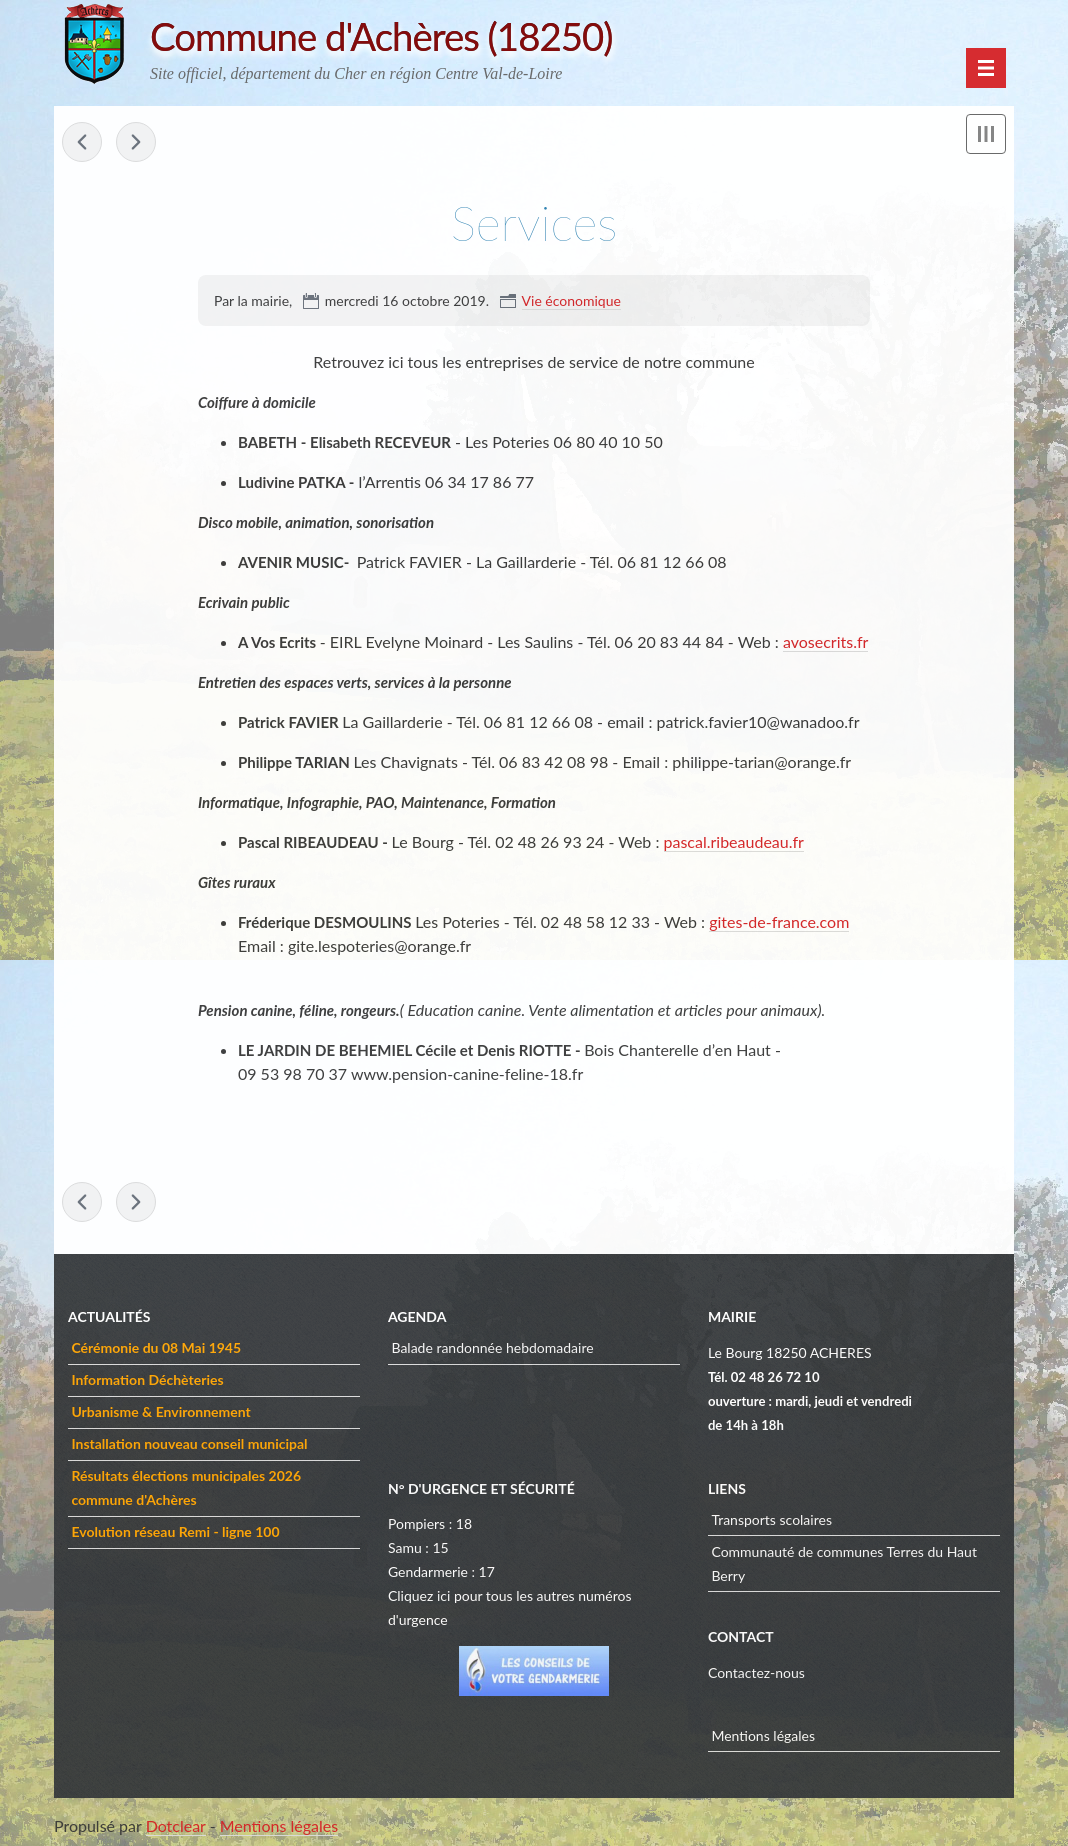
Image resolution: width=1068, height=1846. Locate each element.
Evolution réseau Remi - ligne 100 (175, 1531)
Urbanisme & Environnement (160, 1411)
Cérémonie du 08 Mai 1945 (156, 1347)
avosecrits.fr (825, 641)
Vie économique (571, 300)
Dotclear (176, 1825)
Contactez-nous (756, 1672)
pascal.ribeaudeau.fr (734, 841)
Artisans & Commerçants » (136, 142)
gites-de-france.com (779, 921)
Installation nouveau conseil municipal (189, 1443)
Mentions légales (763, 1735)
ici (443, 1595)
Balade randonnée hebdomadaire (492, 1347)
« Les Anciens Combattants (82, 142)
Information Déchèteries (147, 1379)
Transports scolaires (771, 1519)
